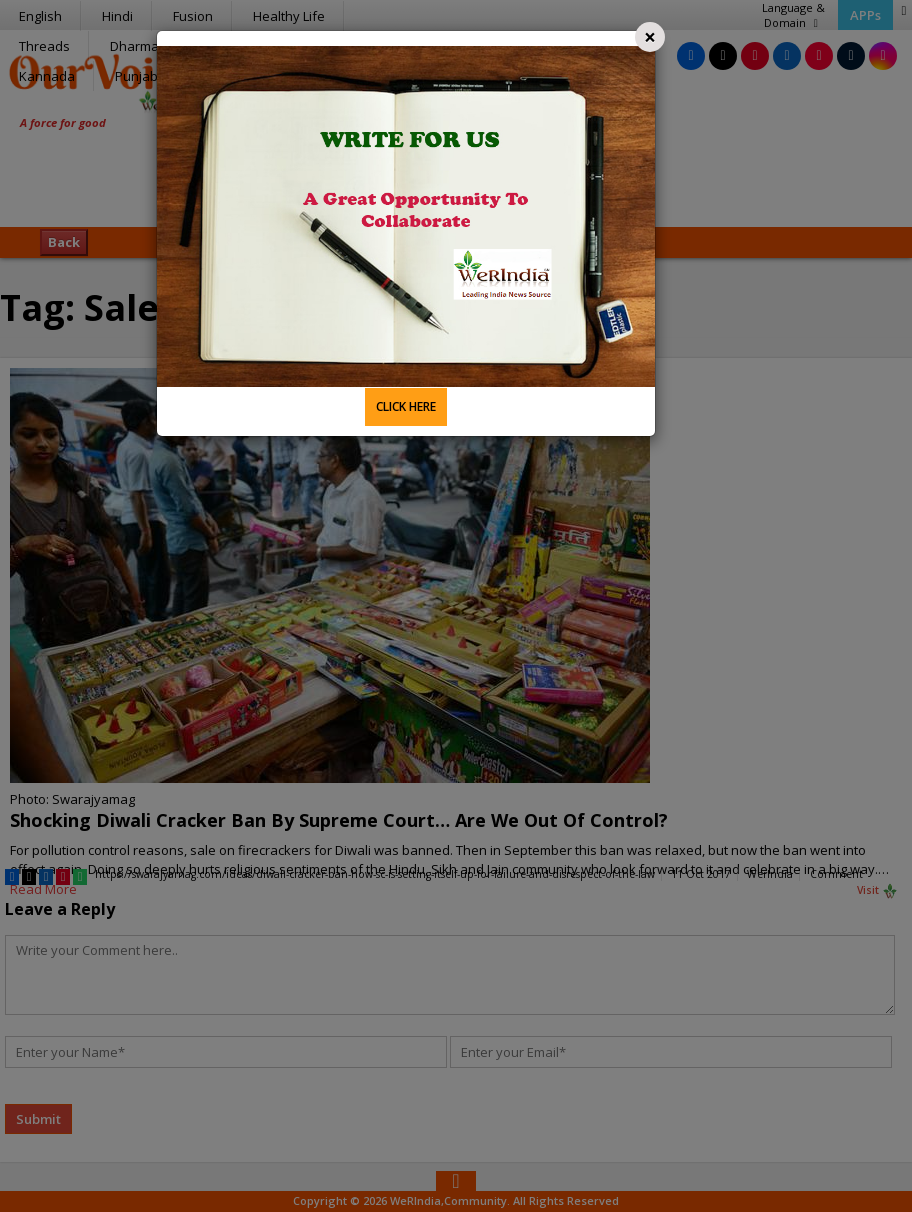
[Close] (650, 37)
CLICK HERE (406, 406)
